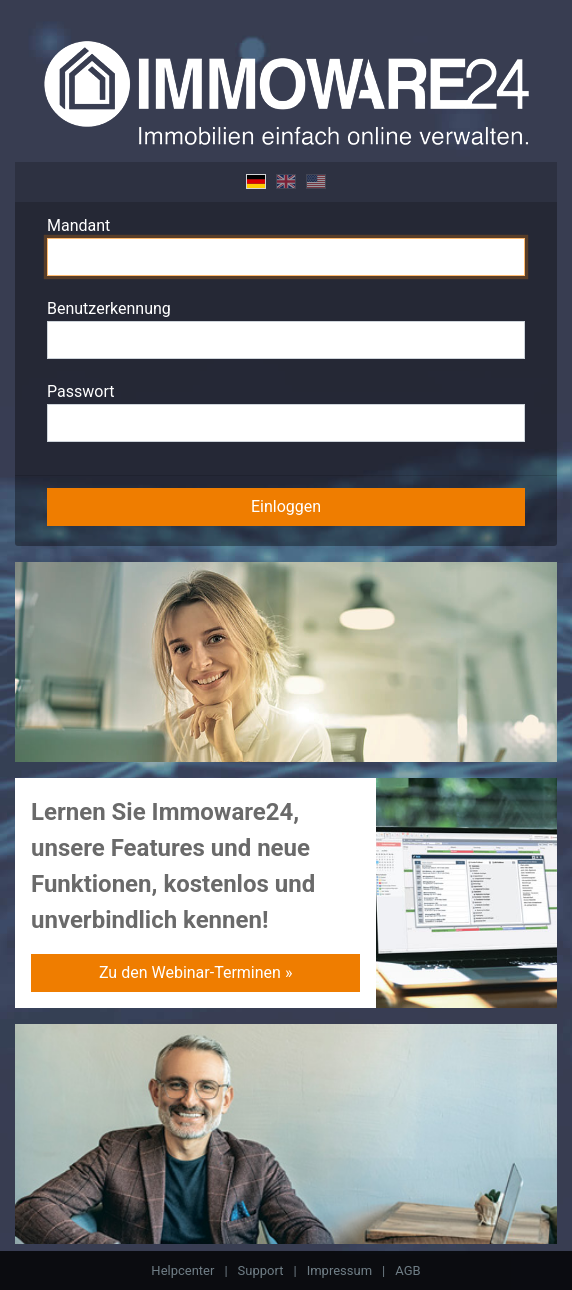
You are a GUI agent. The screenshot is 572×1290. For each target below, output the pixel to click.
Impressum (339, 1270)
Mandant (78, 225)
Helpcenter (182, 1270)
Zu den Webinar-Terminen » (195, 972)
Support (261, 1270)
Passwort (80, 391)
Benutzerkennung (109, 308)
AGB (407, 1270)
